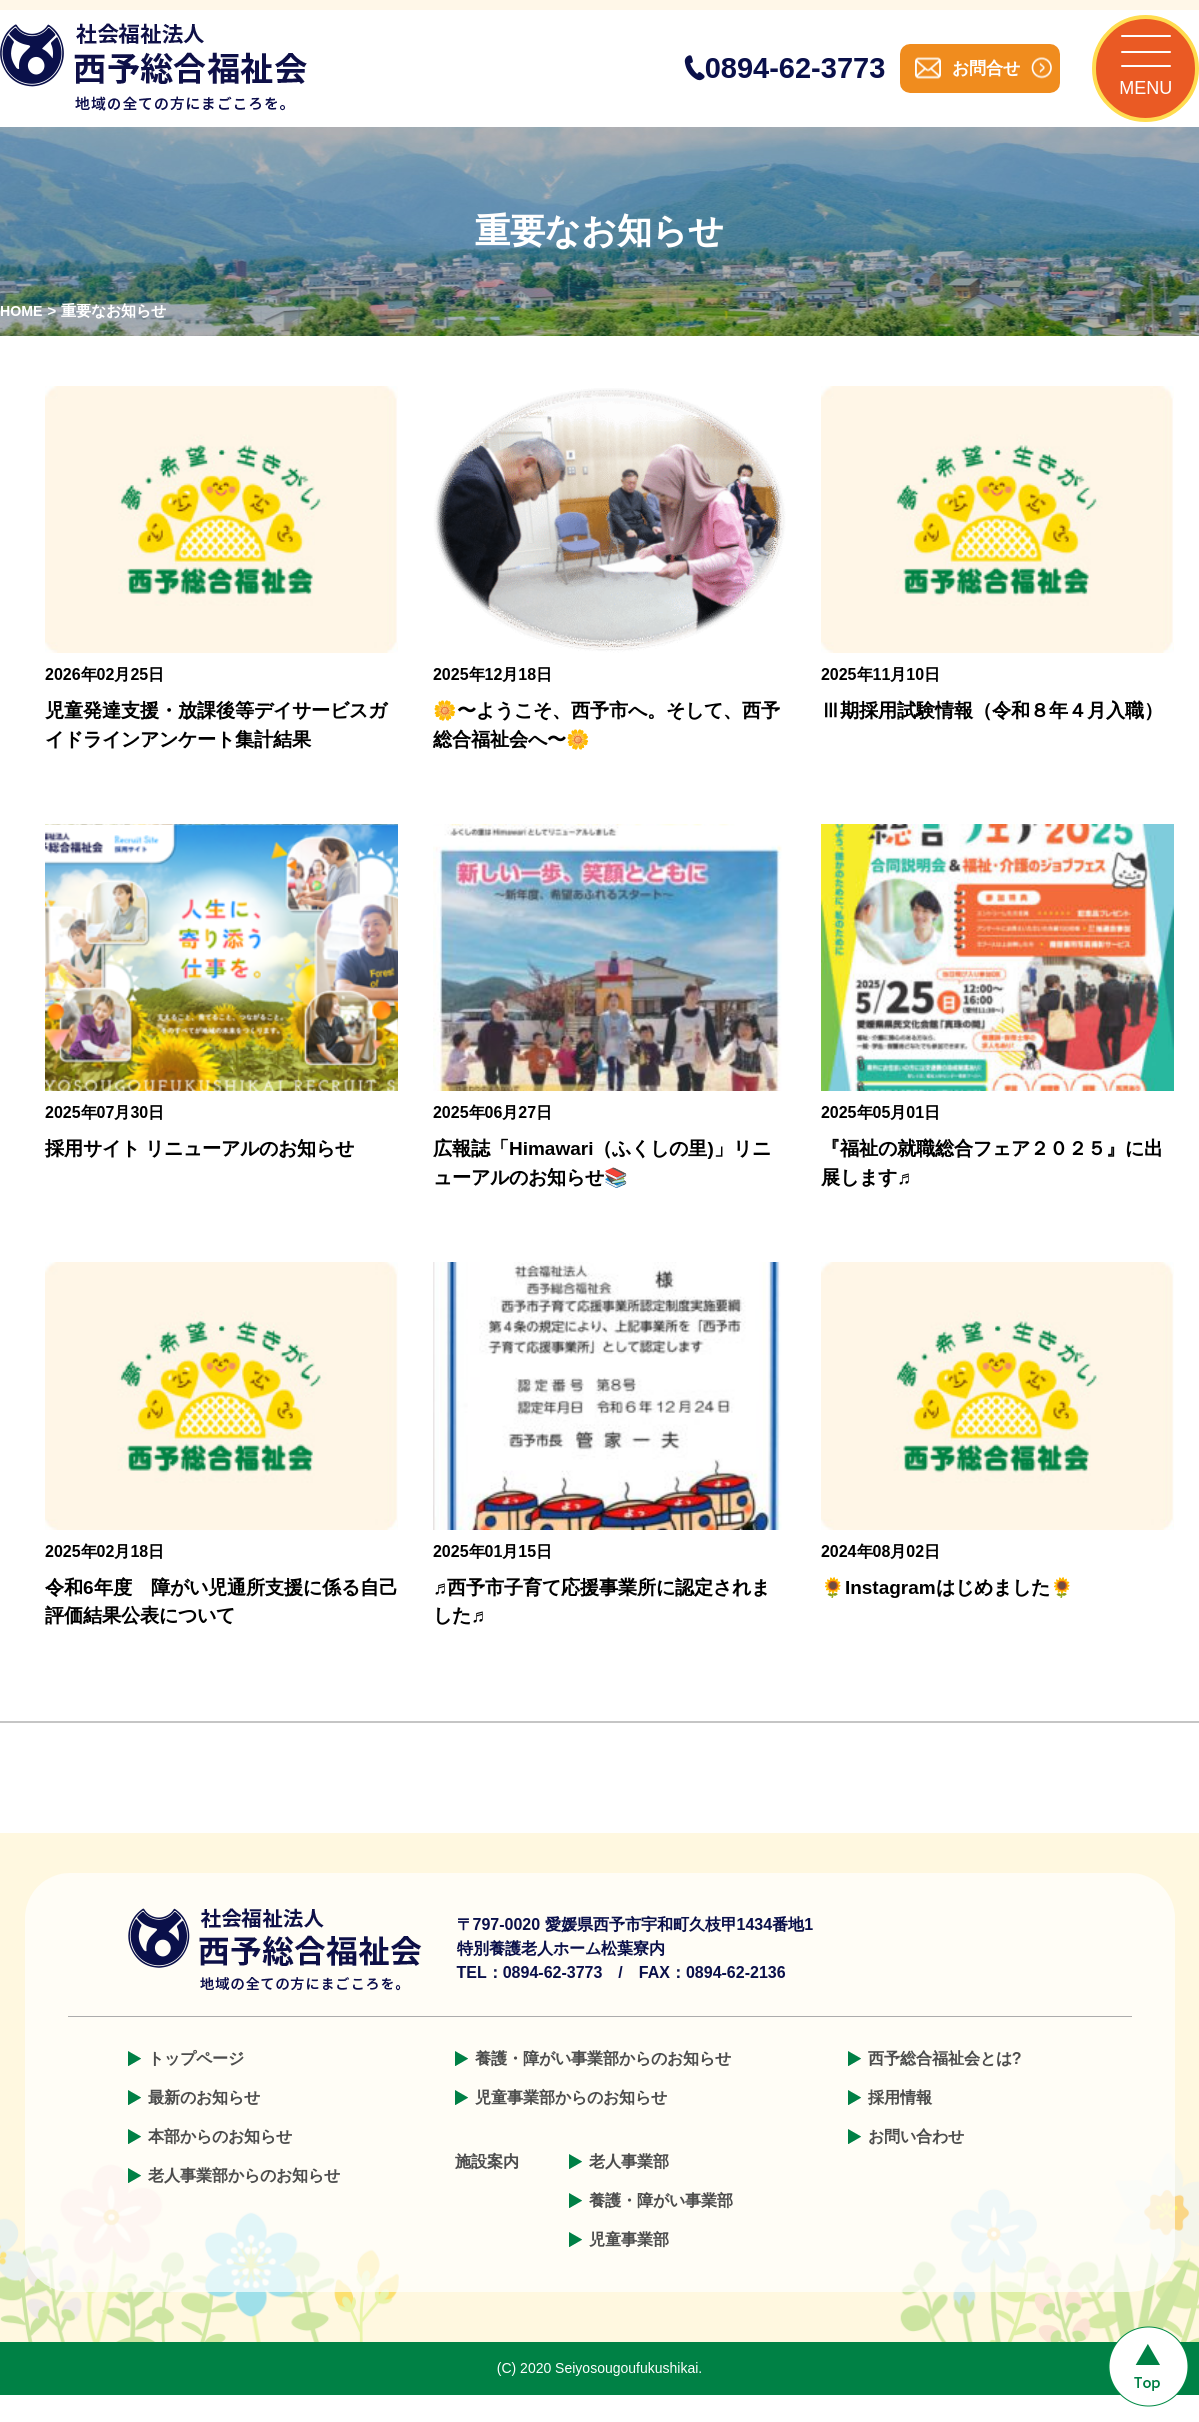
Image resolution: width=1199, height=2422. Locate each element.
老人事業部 (629, 2188)
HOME (22, 338)
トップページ (196, 2085)
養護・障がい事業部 (661, 2227)
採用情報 (900, 2124)
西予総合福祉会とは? (945, 2085)
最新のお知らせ (204, 2124)
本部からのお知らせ (220, 2163)
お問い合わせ (916, 2163)
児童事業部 (629, 2266)
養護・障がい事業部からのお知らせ (603, 2085)
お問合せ (959, 81)
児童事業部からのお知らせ (571, 2124)
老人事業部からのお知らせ (244, 2202)
